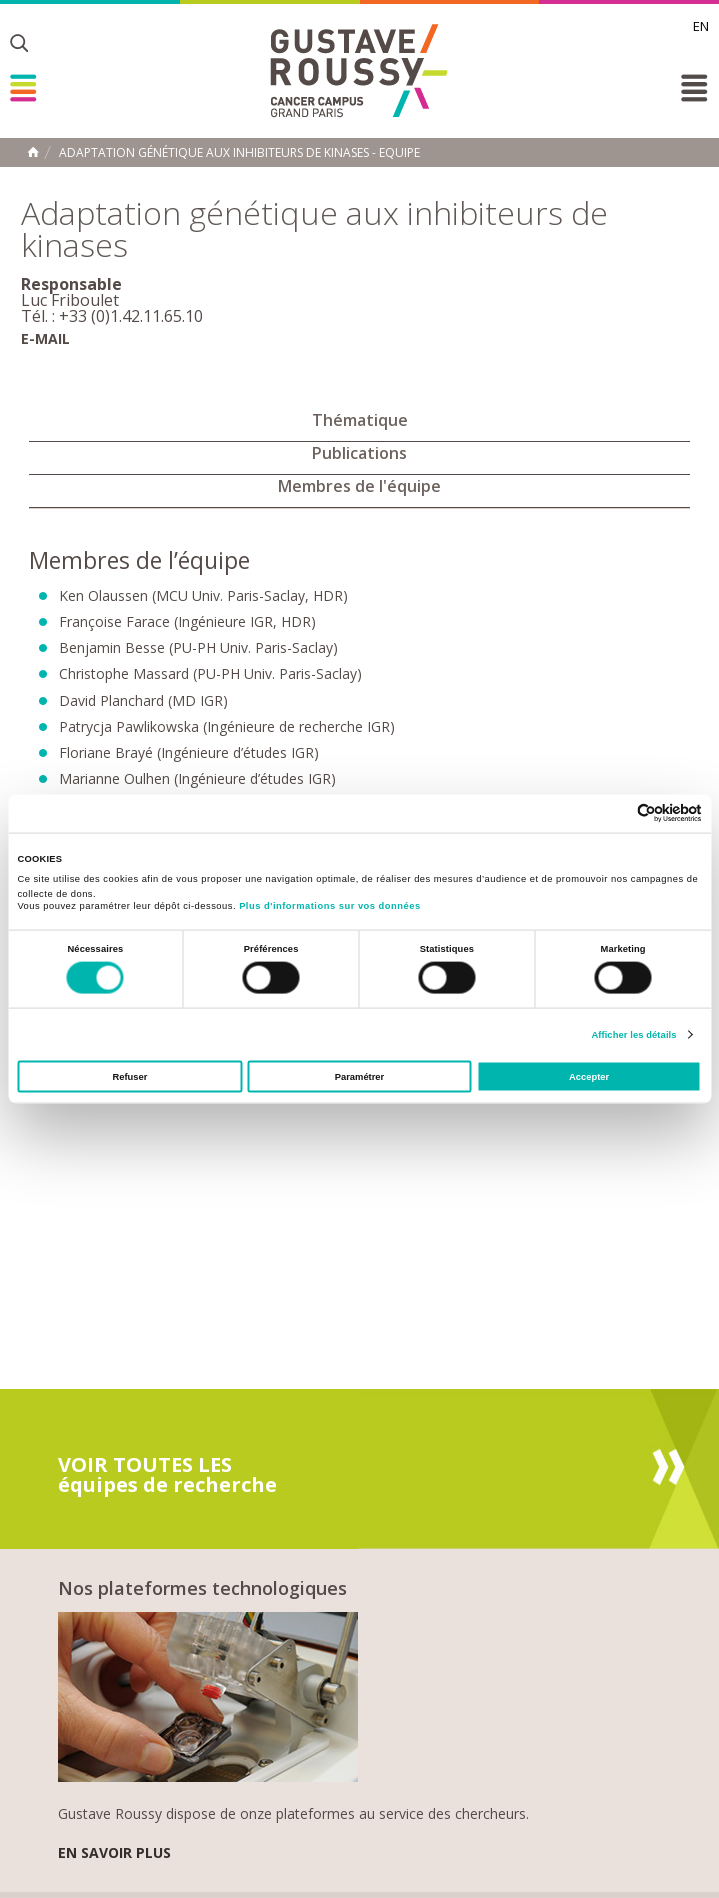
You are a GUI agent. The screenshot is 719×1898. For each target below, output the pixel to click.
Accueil (33, 152)
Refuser (129, 1077)
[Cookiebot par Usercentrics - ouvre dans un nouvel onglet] (614, 813)
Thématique (360, 420)
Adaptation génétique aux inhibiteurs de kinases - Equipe (239, 153)
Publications (359, 453)
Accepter (589, 1077)
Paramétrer (359, 1077)
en (701, 26)
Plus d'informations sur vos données (329, 906)
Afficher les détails (633, 1034)
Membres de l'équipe (359, 486)
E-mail (45, 338)
